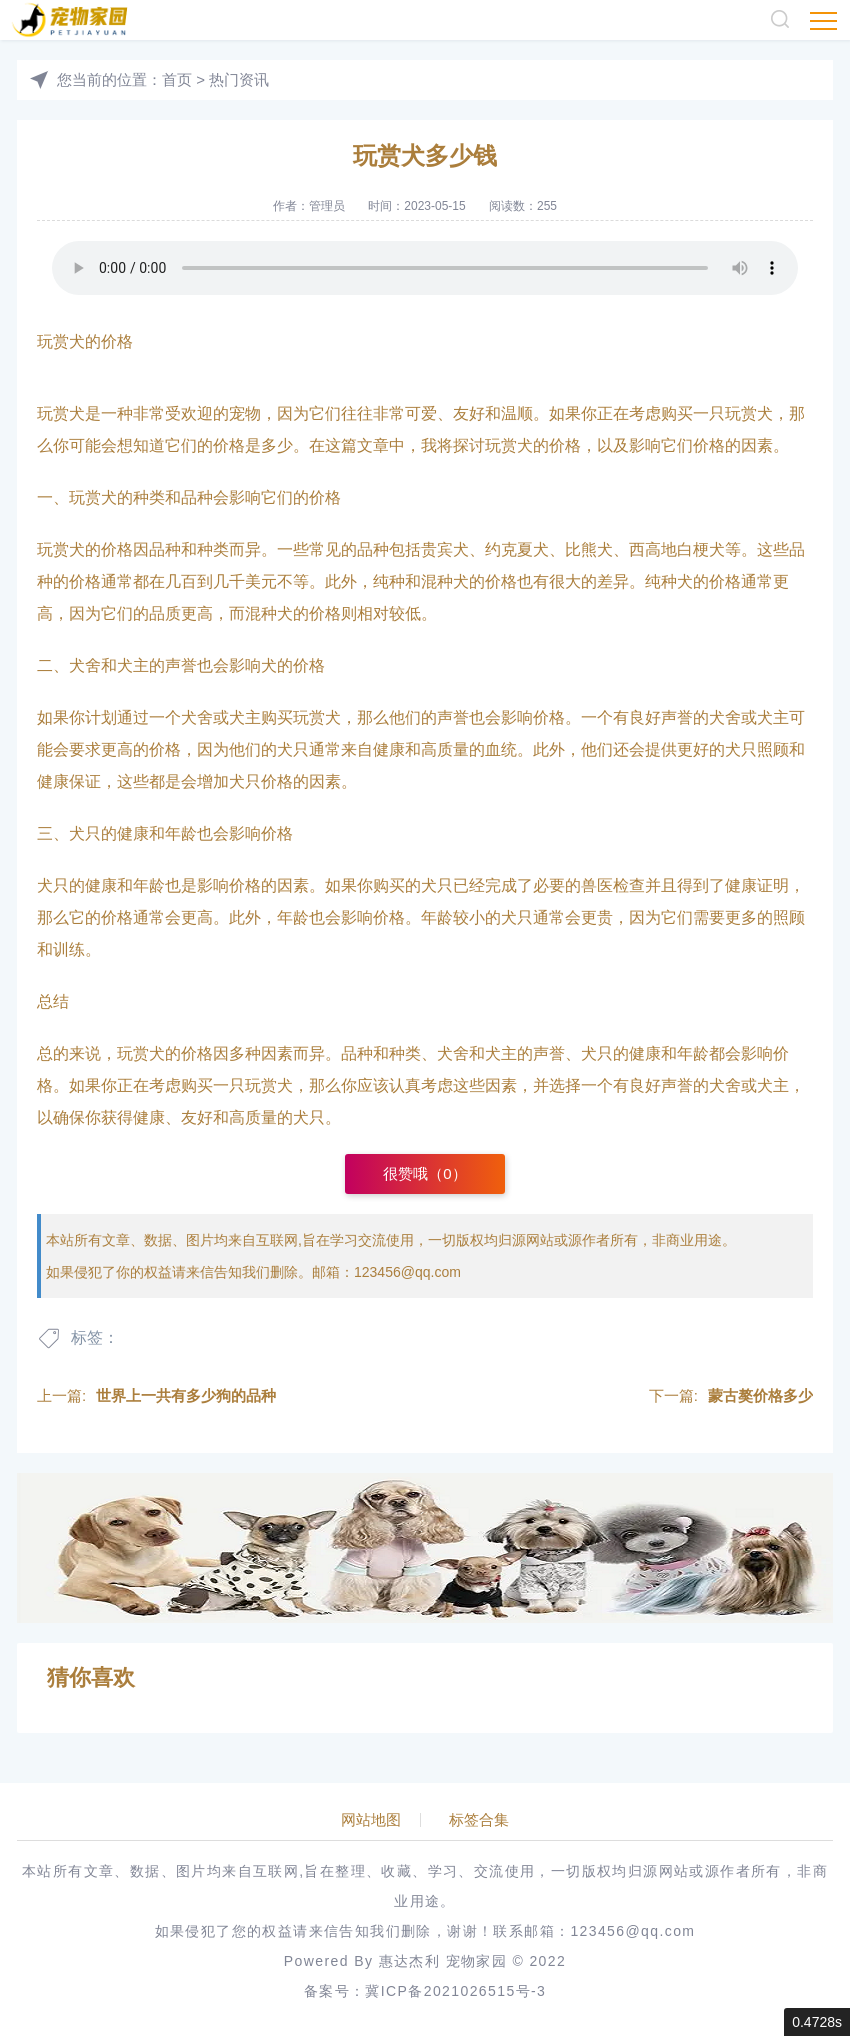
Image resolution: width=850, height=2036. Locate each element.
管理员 (327, 206)
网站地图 (371, 1820)
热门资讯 (239, 79)
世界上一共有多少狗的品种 (186, 1395)
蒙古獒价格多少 (760, 1395)
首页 (177, 79)
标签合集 (479, 1820)
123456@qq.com (407, 1272)
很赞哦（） (424, 1173)
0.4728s (817, 2022)
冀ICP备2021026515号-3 (455, 1991)
